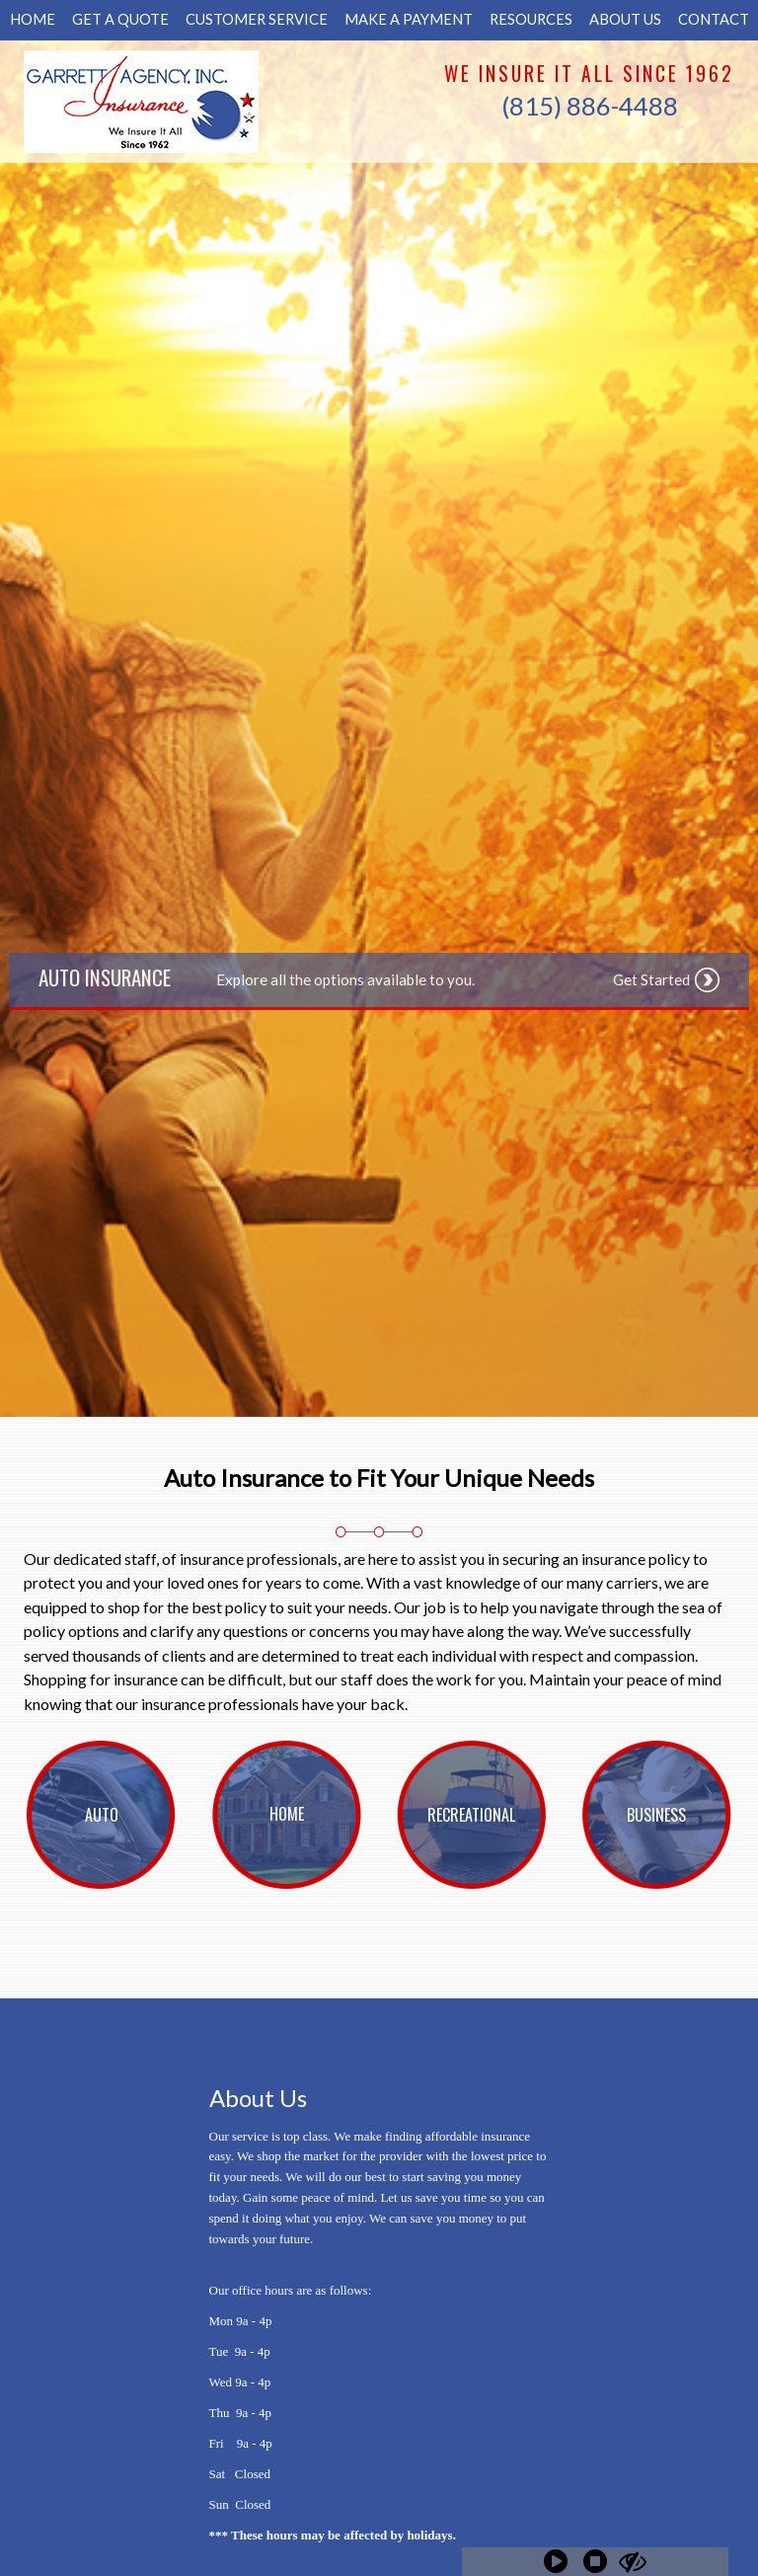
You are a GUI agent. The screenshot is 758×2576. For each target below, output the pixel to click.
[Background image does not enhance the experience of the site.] (102, 1815)
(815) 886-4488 (589, 105)
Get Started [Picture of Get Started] (651, 979)
